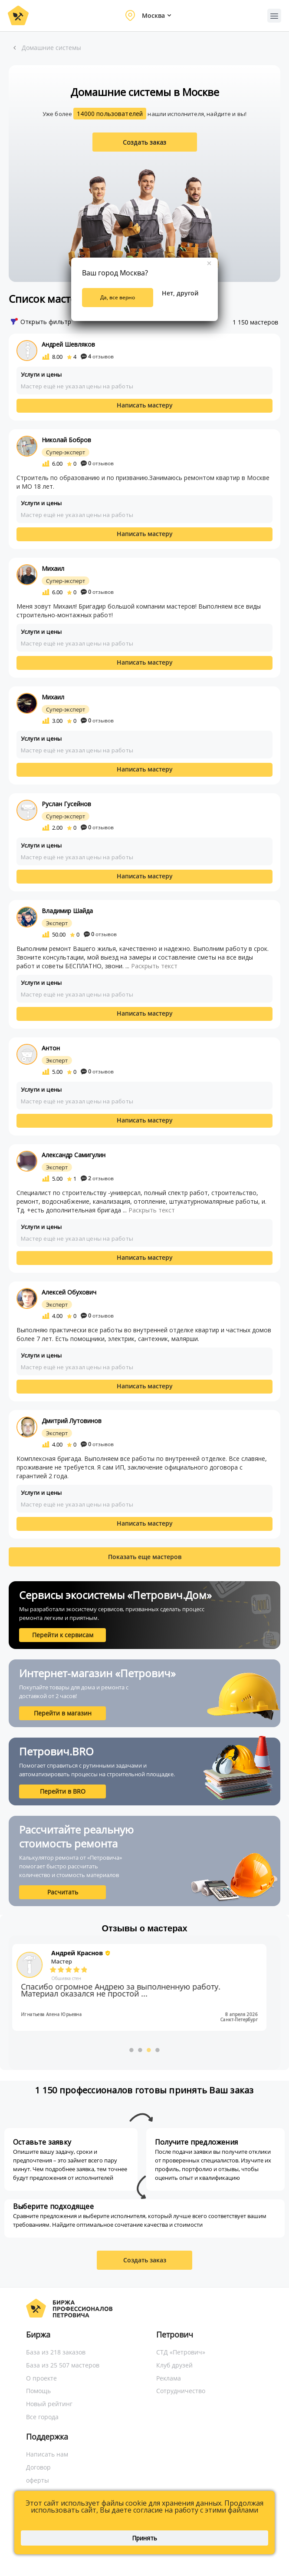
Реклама (168, 2378)
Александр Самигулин (73, 1155)
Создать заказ (144, 142)
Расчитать (62, 1892)
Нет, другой (180, 293)
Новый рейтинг (49, 2404)
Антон (51, 1048)
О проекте (41, 2378)
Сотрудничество (180, 2391)
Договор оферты (38, 2473)
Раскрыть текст (154, 966)
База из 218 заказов (55, 2352)
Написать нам (47, 2454)
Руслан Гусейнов (66, 804)
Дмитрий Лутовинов (72, 1421)
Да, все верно (117, 297)
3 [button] (148, 2050)
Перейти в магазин (63, 1713)
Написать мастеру (145, 405)
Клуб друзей (174, 2365)
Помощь (38, 2391)
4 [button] (157, 2050)
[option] (144, 1987)
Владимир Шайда (67, 911)
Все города (42, 2417)
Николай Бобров (66, 440)
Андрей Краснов (82, 1953)
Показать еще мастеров (144, 1557)
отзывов (97, 356)
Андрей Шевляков (68, 344)
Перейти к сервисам (62, 1635)
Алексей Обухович (69, 1292)
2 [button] (140, 2050)
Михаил (53, 568)
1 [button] (131, 2050)
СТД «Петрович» (180, 2352)
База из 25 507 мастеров (62, 2365)
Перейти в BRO (62, 1791)
